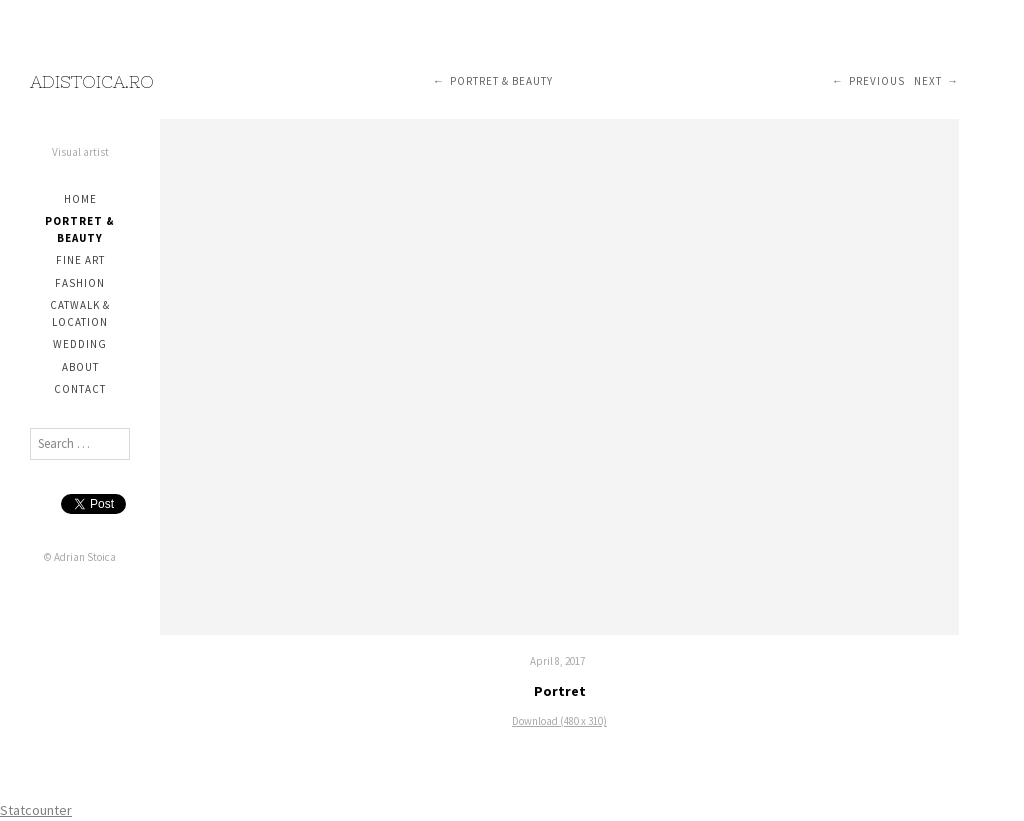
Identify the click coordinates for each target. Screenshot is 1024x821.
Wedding (80, 344)
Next (928, 81)
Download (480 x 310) (559, 721)
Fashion (80, 283)
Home (80, 199)
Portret (560, 691)
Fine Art (80, 260)
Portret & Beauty (80, 229)
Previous (877, 81)
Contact (80, 389)
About (80, 367)
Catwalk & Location (80, 313)
